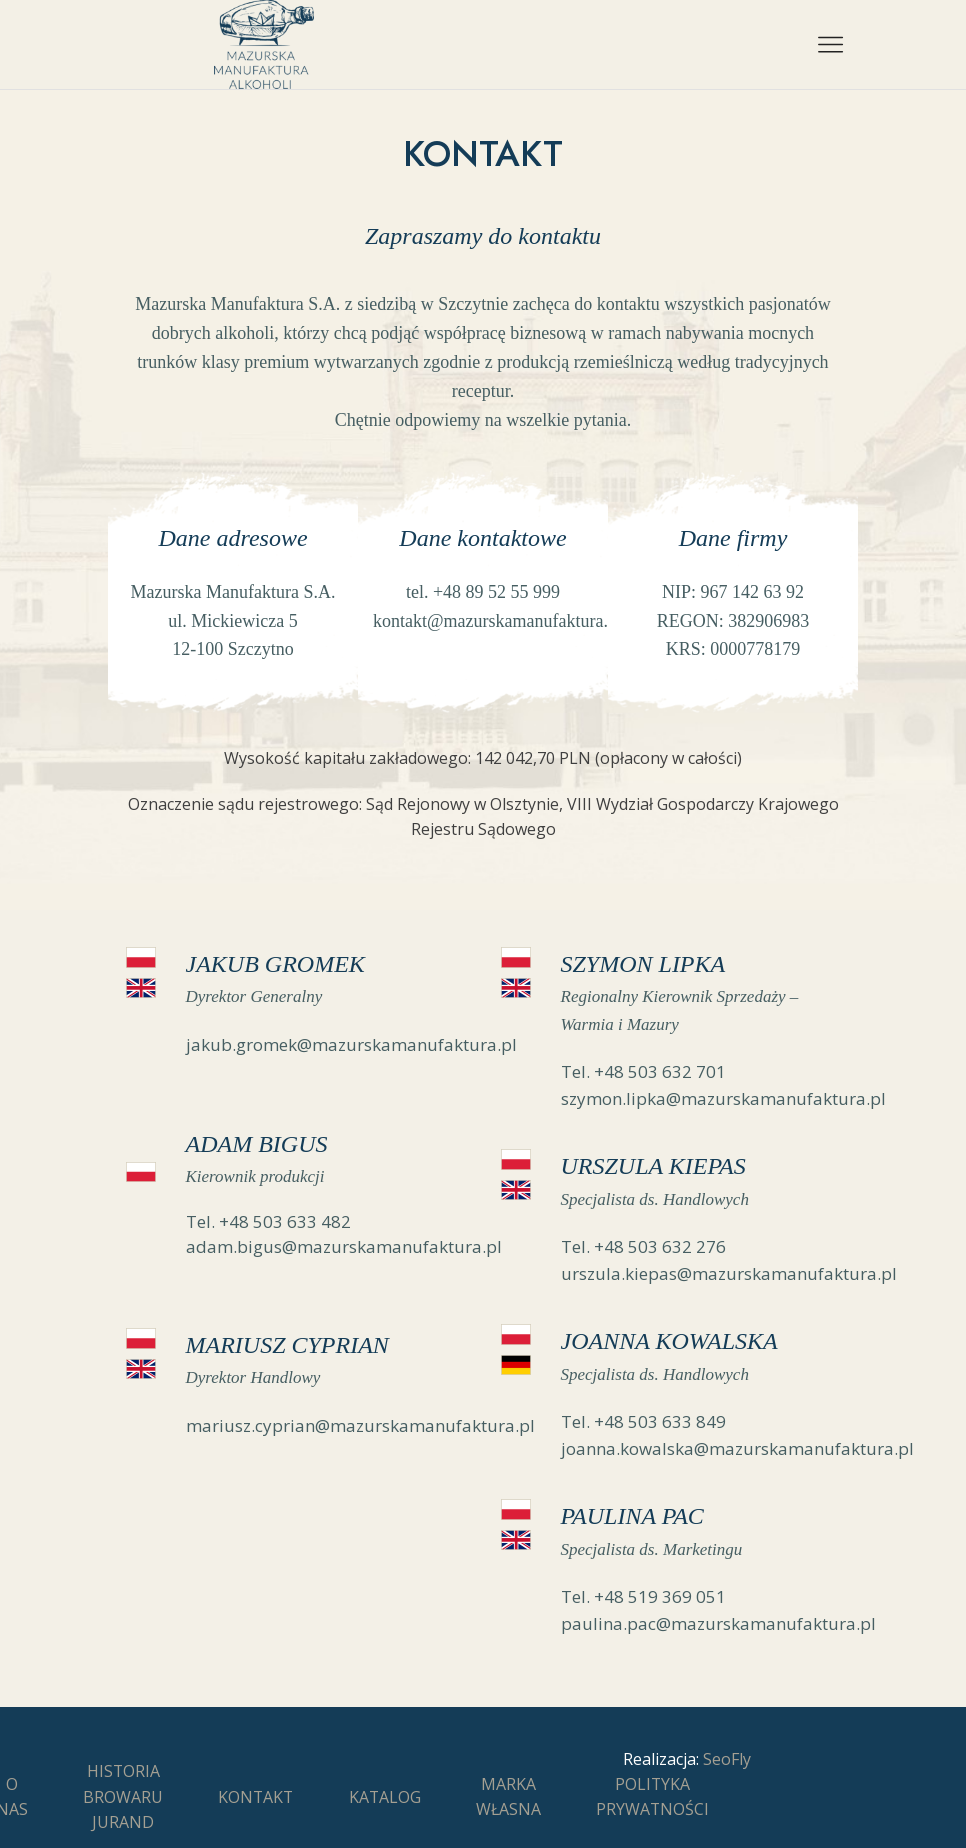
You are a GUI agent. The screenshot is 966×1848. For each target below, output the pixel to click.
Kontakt (255, 1797)
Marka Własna (508, 1797)
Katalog (385, 1797)
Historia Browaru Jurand (123, 1796)
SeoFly (727, 1759)
